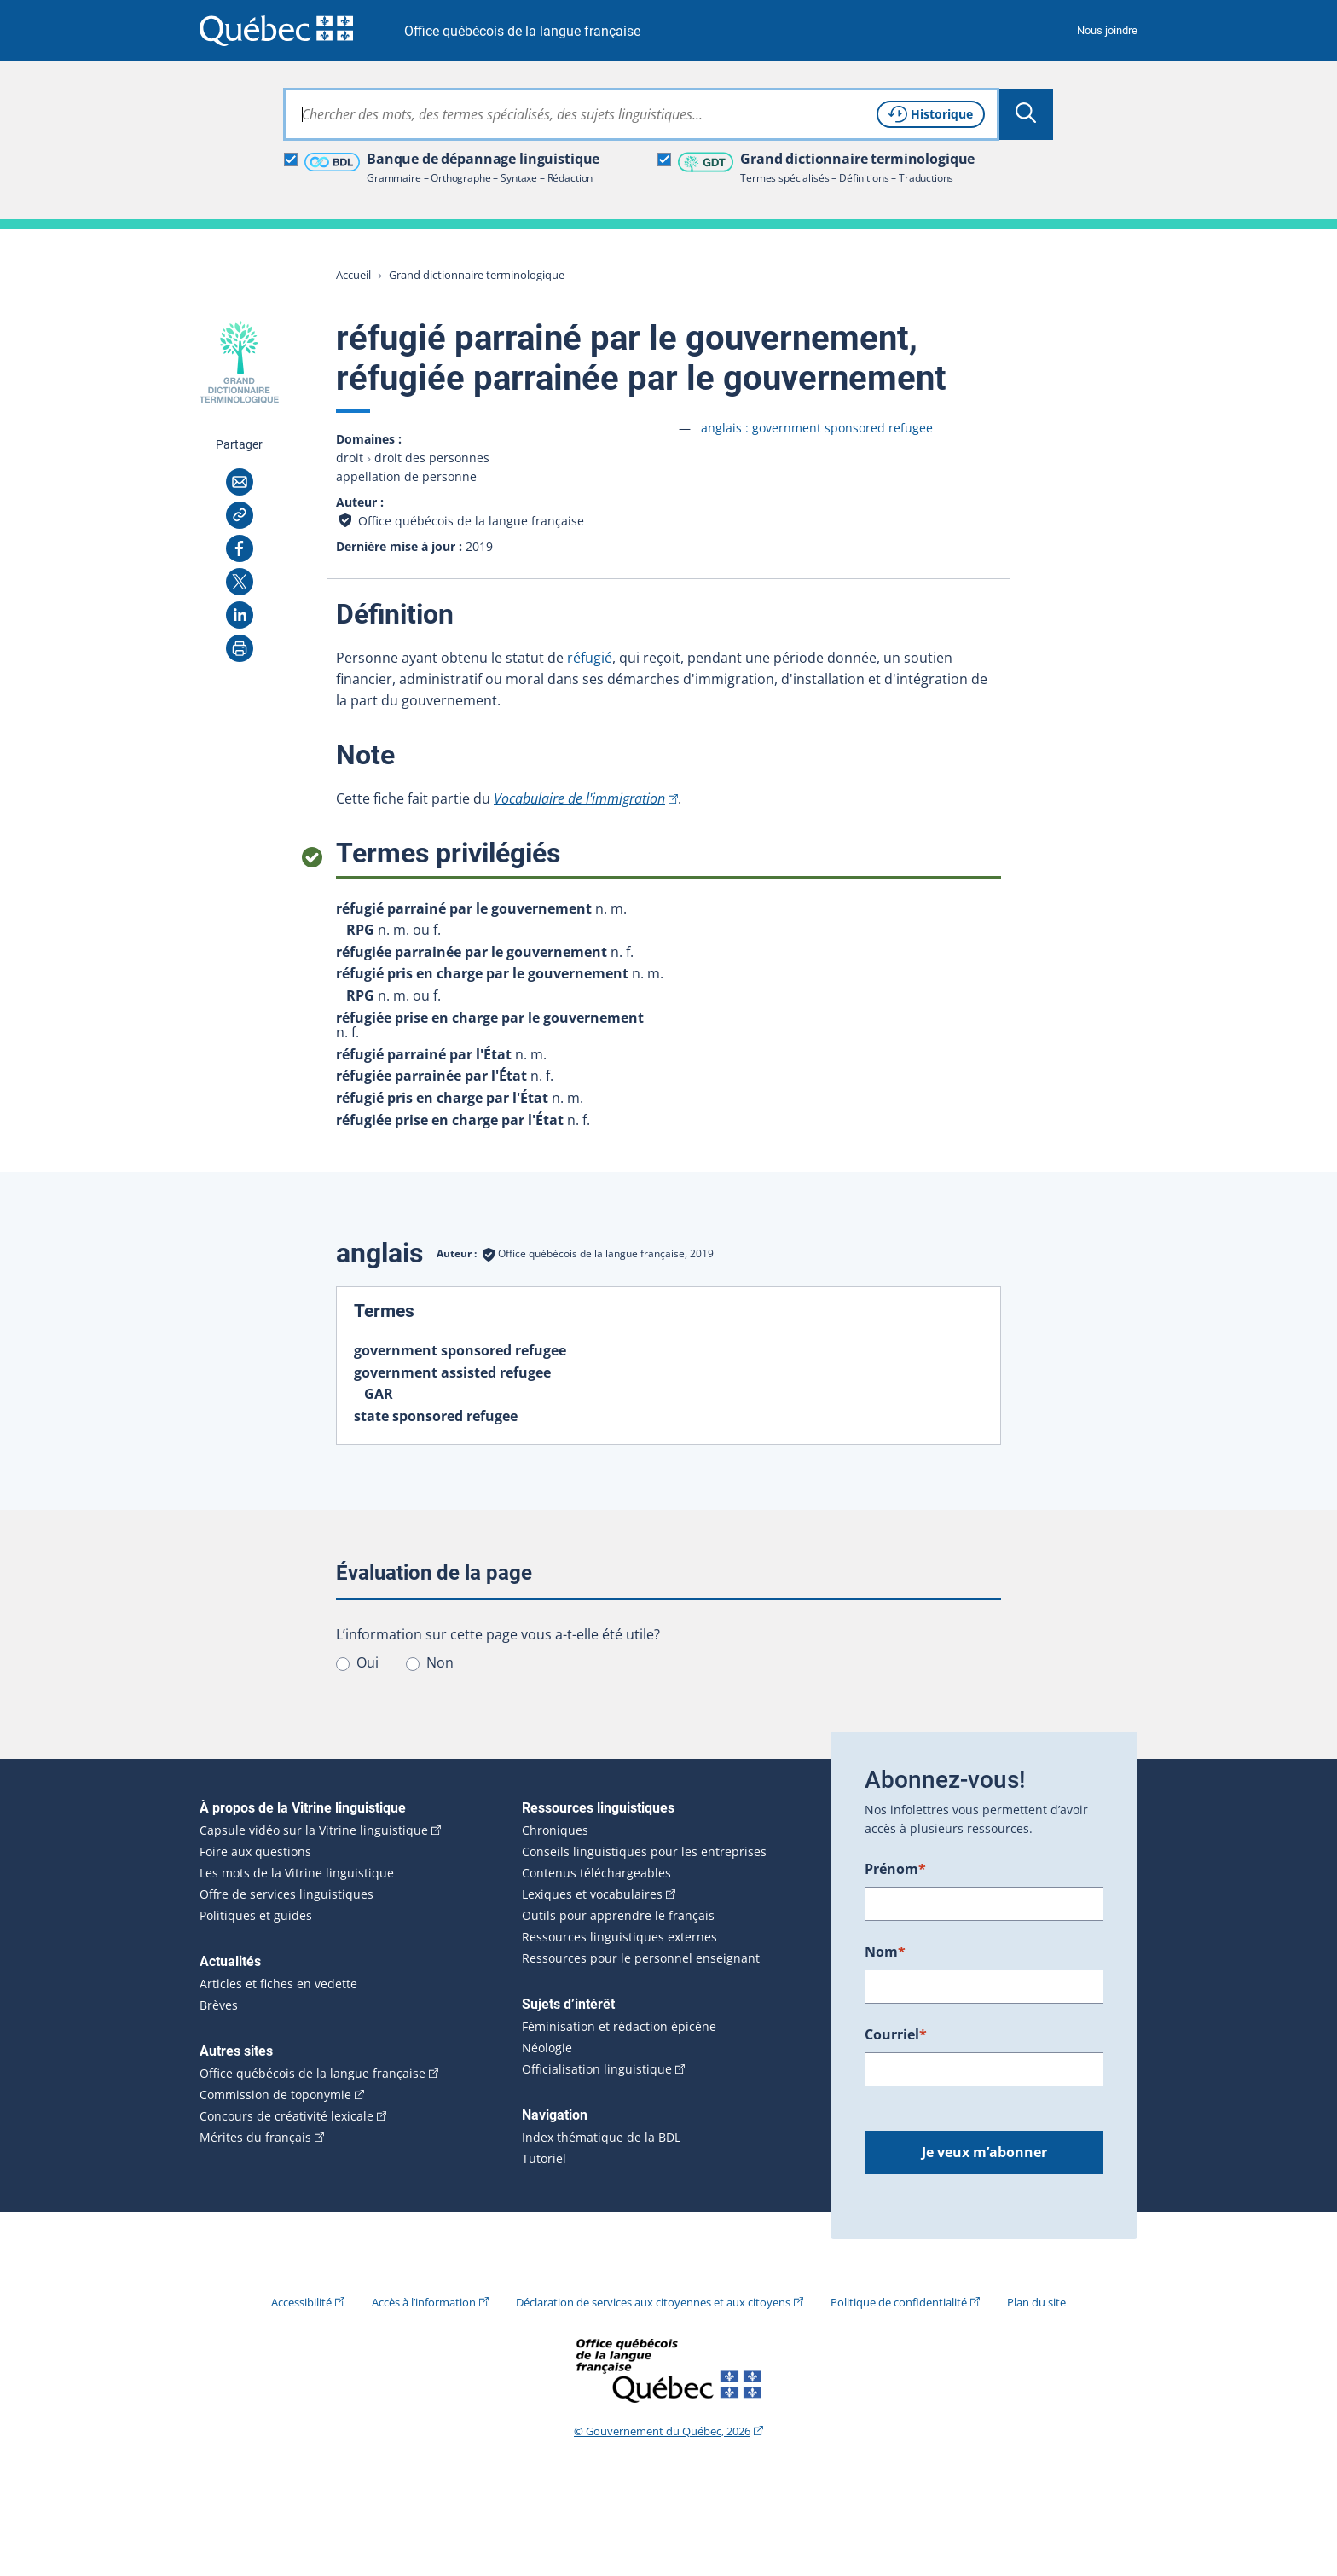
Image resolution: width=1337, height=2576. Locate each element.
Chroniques (555, 1830)
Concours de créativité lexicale (286, 2116)
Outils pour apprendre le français (618, 1916)
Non (440, 1662)
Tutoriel (544, 2159)
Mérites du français (255, 2137)
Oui (367, 1662)
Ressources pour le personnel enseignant (641, 1958)
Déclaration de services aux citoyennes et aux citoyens (653, 2302)
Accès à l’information (424, 2302)
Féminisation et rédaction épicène (619, 2027)
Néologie (547, 2048)
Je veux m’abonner (984, 2152)
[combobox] (641, 114)
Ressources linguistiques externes (619, 1937)
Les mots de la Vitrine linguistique (297, 1873)
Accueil (353, 274)
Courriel (896, 2034)
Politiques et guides (256, 1916)
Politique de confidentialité (899, 2302)
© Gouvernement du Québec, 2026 (662, 2431)
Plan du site (1036, 2302)
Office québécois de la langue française (522, 31)
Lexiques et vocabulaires (592, 1894)
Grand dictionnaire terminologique (476, 274)
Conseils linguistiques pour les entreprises (644, 1852)
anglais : (817, 428)
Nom (885, 1951)
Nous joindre (1107, 30)
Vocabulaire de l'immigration (579, 798)
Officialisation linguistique (597, 2069)
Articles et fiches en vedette (278, 1984)
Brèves (219, 2005)
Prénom (895, 1868)
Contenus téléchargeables (596, 1873)
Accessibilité (301, 2302)
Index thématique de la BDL (601, 2137)
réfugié (589, 657)
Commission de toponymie (275, 2095)
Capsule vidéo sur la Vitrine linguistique (314, 1830)
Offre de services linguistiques (286, 1894)
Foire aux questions (255, 1852)
